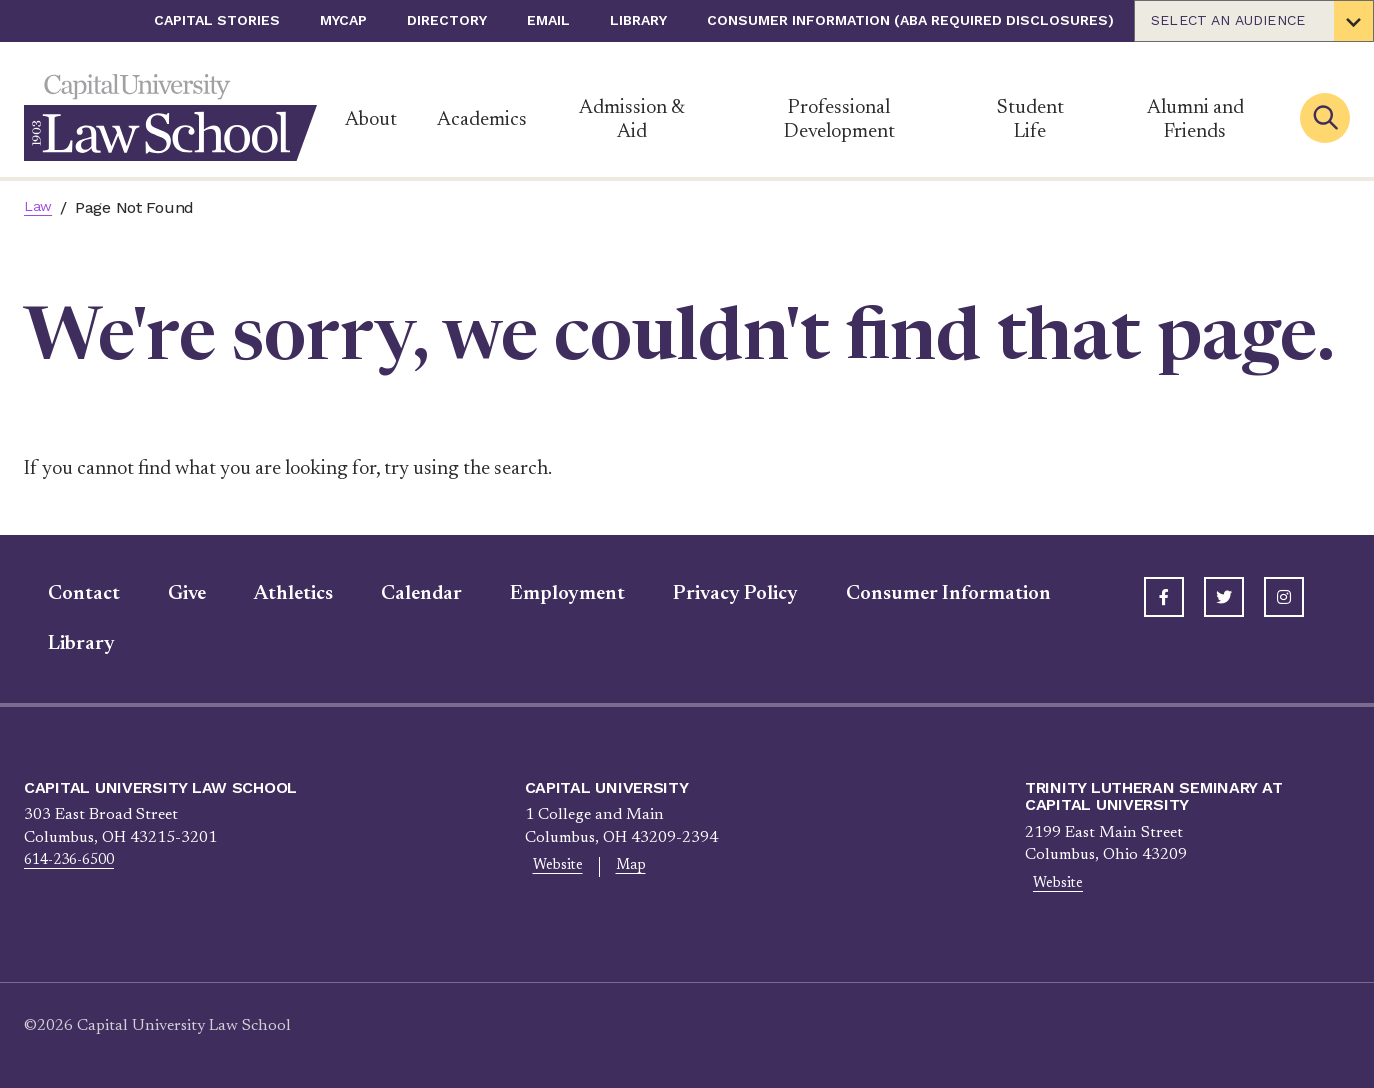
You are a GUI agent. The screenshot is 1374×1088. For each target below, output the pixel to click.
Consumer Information (924, 594)
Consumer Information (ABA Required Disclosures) (910, 20)
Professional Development (839, 120)
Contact (60, 594)
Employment (543, 594)
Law (39, 207)
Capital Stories (217, 20)
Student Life (1030, 120)
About (371, 120)
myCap (343, 20)
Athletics (269, 594)
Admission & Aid (632, 120)
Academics (482, 120)
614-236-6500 (75, 860)
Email (548, 20)
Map (610, 868)
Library (638, 20)
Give (163, 594)
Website (551, 868)
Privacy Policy (711, 594)
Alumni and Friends (1195, 120)
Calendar (397, 594)
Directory (447, 20)
